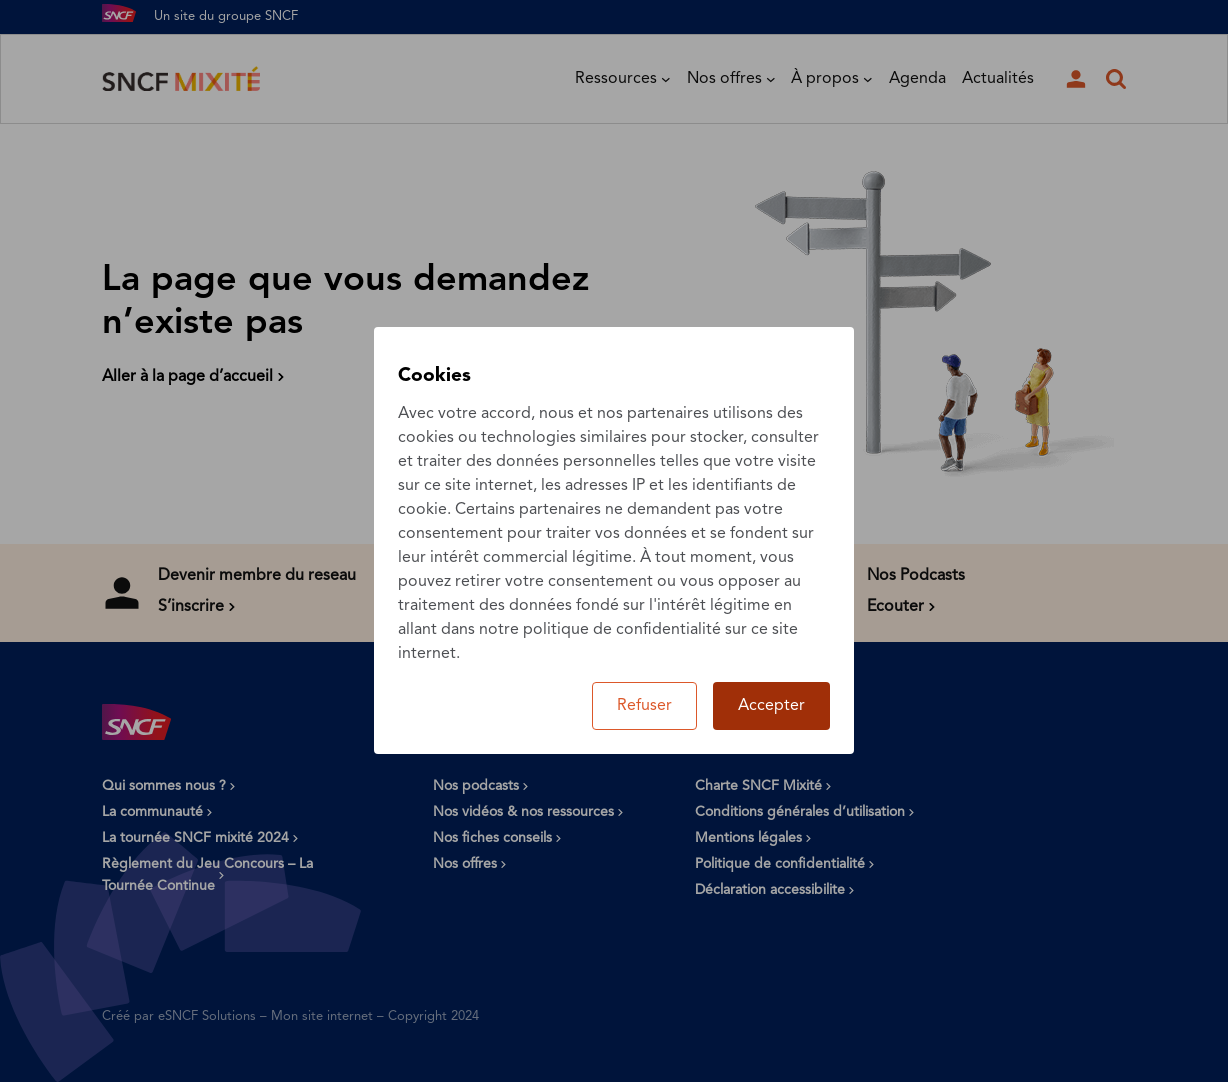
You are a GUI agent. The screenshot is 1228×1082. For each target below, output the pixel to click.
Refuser (644, 706)
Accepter (771, 706)
